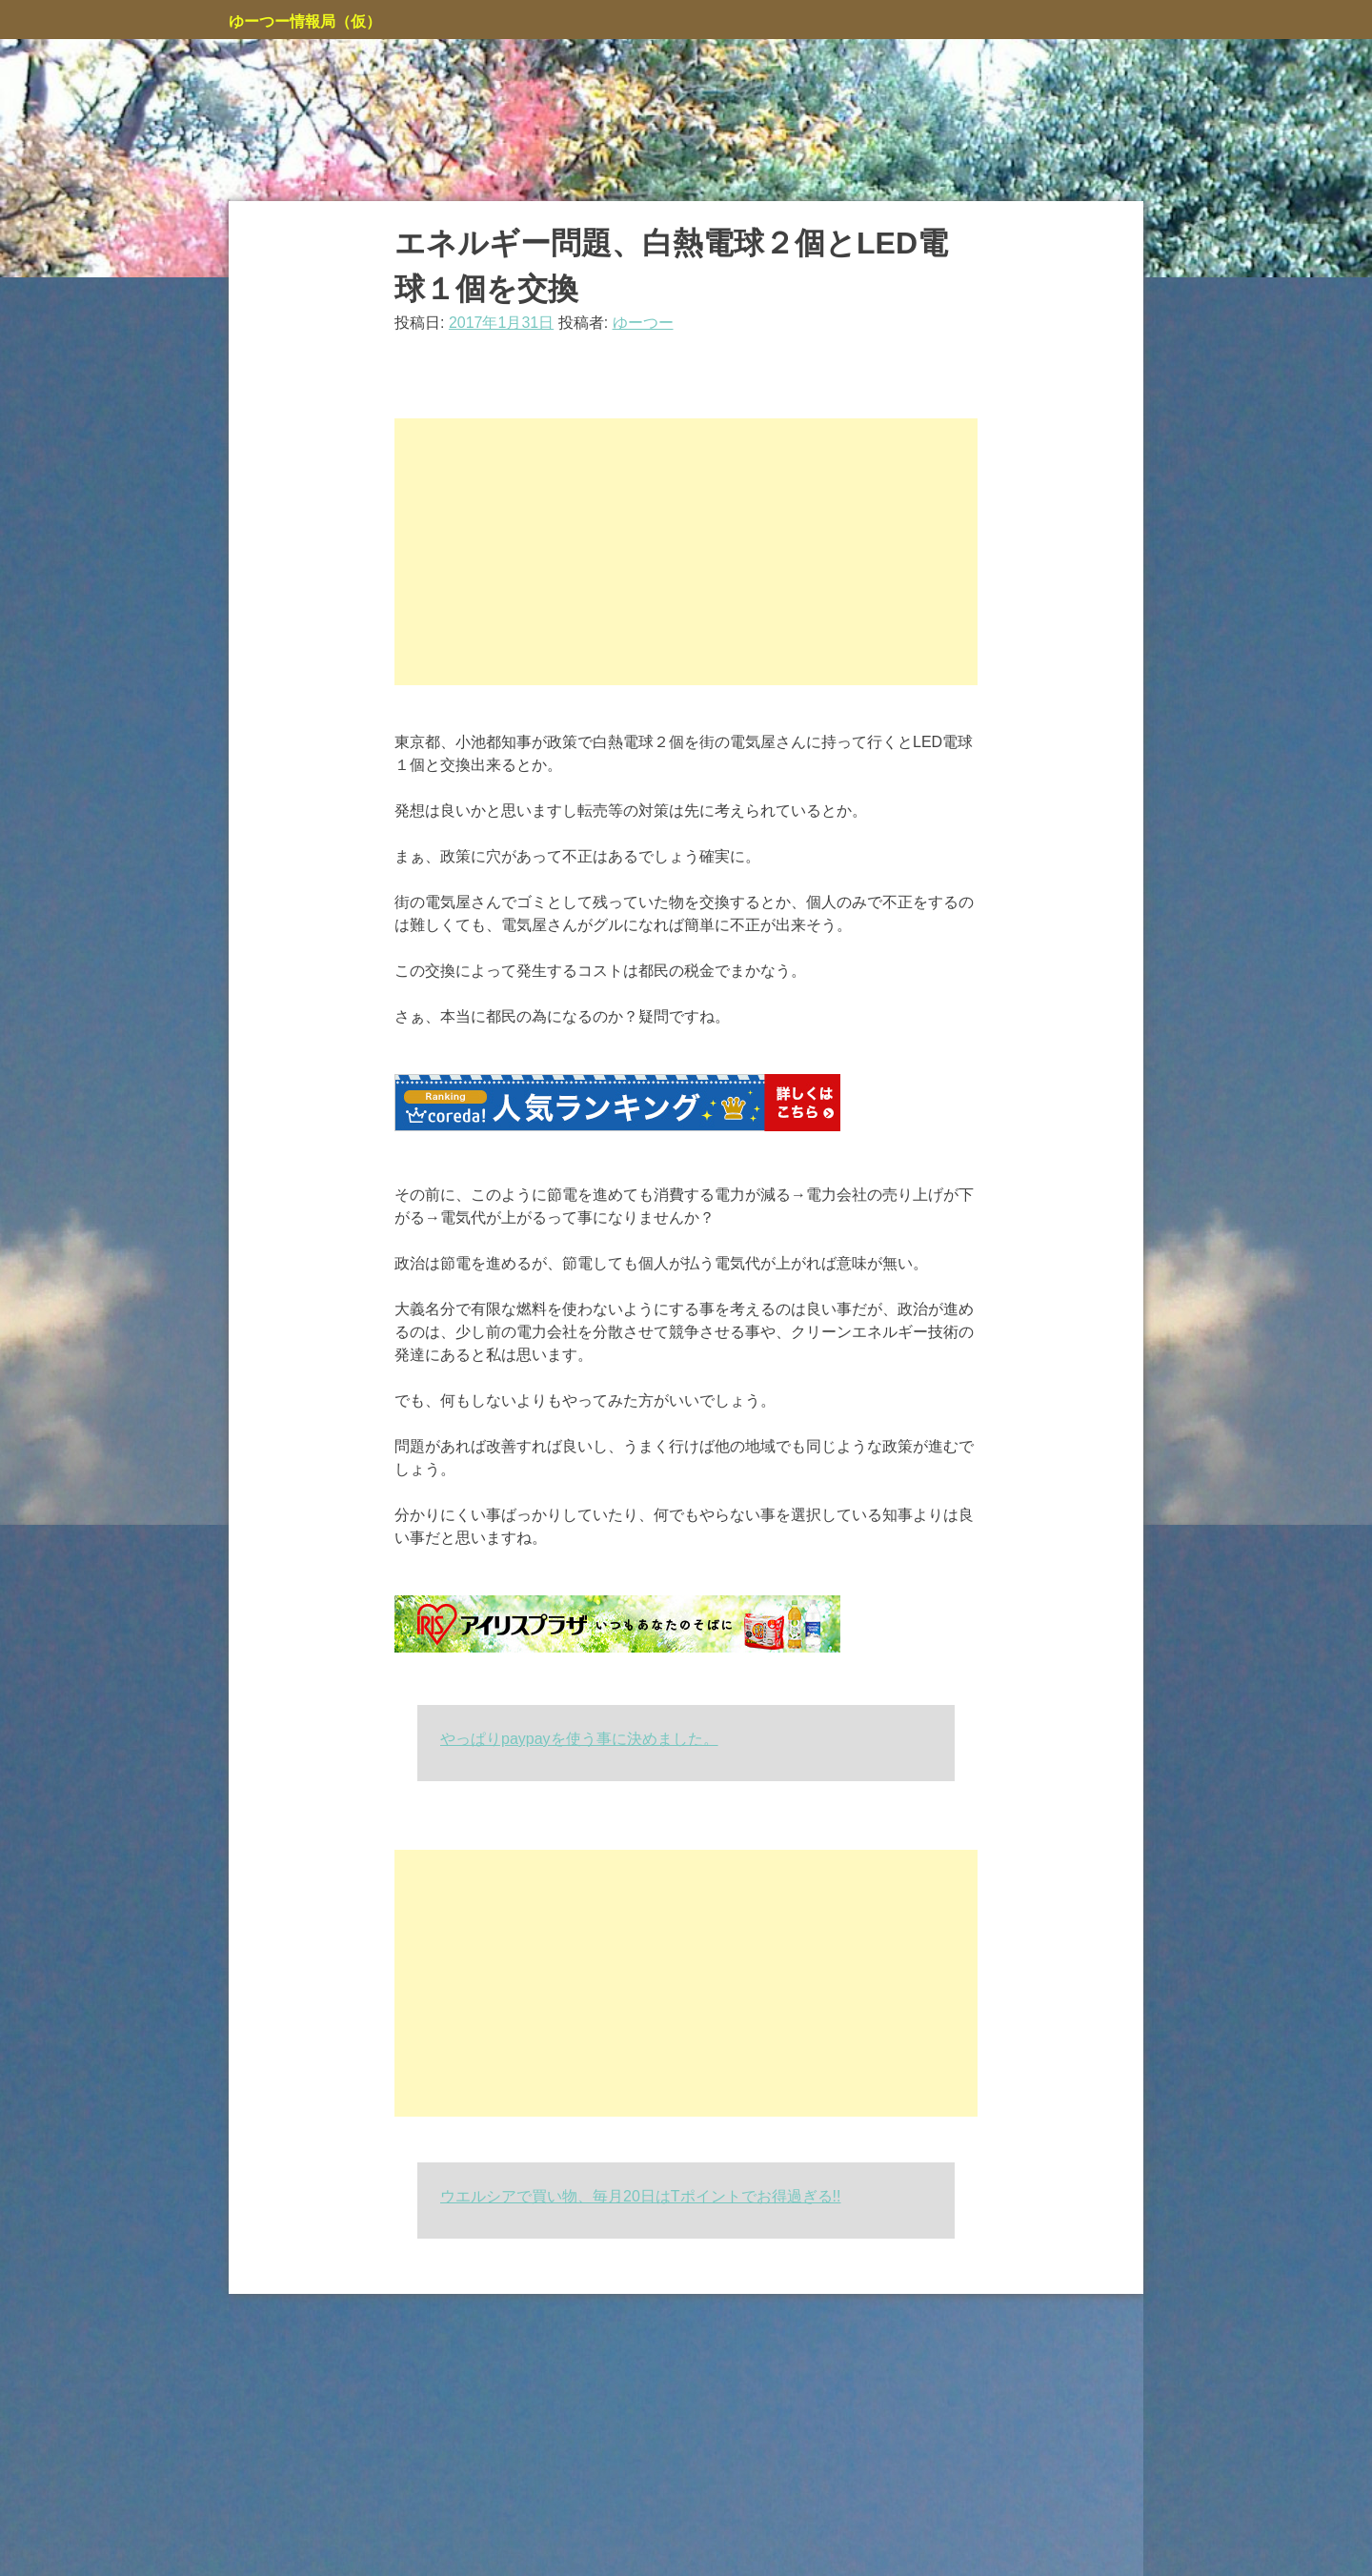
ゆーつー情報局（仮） (305, 21)
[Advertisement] (686, 551)
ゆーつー (643, 322)
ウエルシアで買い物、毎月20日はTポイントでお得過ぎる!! (640, 2196)
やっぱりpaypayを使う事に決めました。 (579, 1739)
